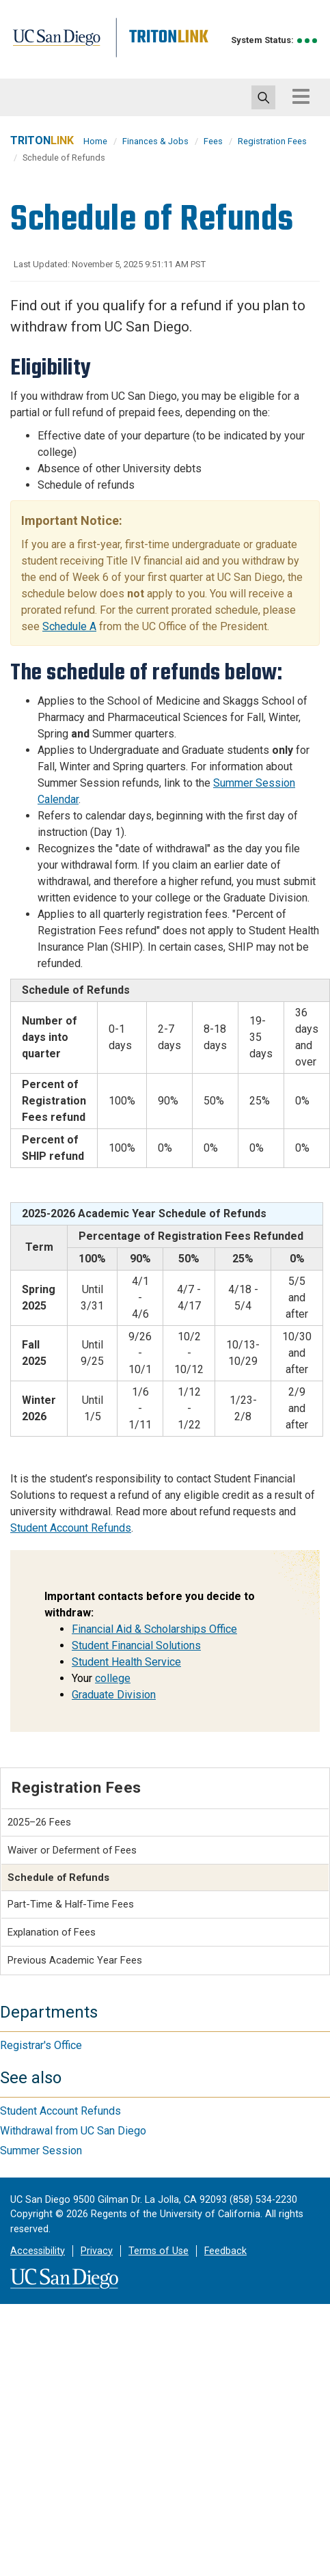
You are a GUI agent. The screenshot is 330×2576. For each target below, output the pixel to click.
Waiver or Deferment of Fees (72, 1850)
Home (95, 141)
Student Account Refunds (70, 1527)
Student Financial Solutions (136, 1645)
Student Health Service (126, 1661)
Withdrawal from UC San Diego (73, 2130)
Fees (213, 141)
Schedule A (69, 626)
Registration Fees (272, 141)
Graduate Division (114, 1694)
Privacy (97, 2251)
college (112, 1678)
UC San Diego (71, 50)
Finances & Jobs (155, 141)
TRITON (42, 140)
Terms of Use (158, 2251)
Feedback (225, 2251)
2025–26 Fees (39, 1822)
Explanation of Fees (52, 1932)
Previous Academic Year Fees (75, 1960)
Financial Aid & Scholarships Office (154, 1629)
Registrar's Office (41, 2045)
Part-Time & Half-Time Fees (71, 1904)
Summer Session (41, 2150)
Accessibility (37, 2251)
